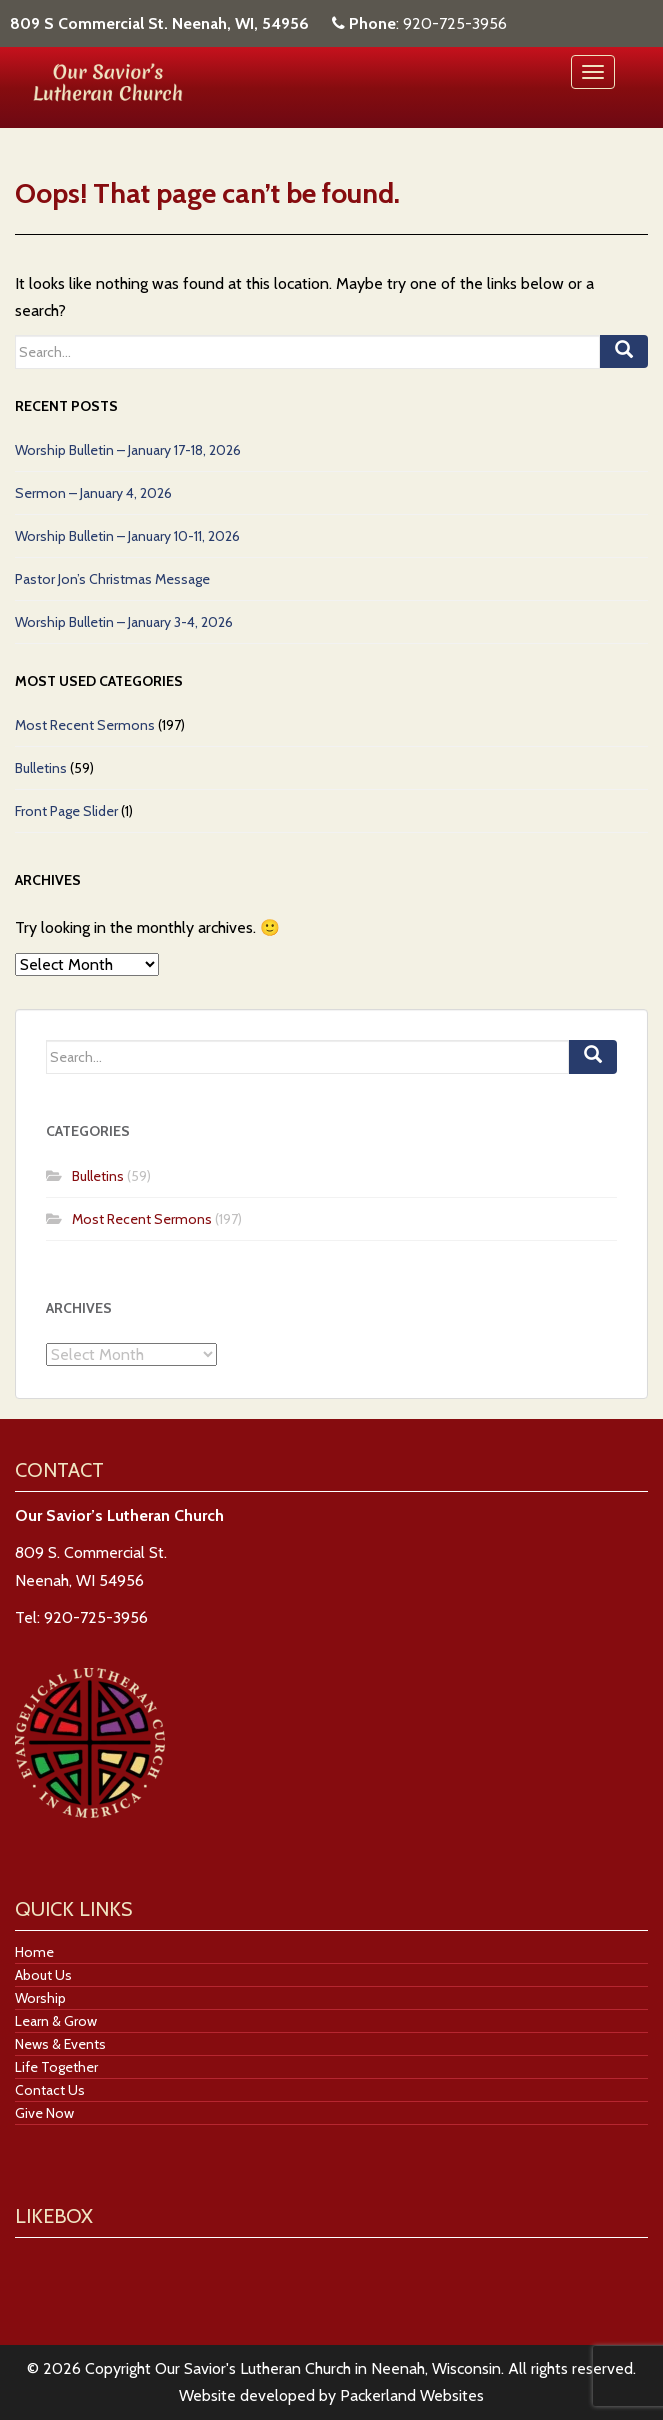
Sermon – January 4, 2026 (93, 493)
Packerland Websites (412, 2395)
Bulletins (41, 768)
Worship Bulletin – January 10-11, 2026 (127, 536)
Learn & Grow (56, 2021)
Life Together (56, 2067)
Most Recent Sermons (85, 725)
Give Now (44, 2113)
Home (34, 1952)
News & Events (60, 2044)
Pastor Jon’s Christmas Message (112, 579)
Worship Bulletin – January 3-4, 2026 (124, 622)
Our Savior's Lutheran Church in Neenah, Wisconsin (328, 2368)
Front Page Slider (66, 811)
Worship (40, 1998)
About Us (43, 1975)
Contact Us (50, 2090)
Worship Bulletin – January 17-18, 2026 (128, 450)
